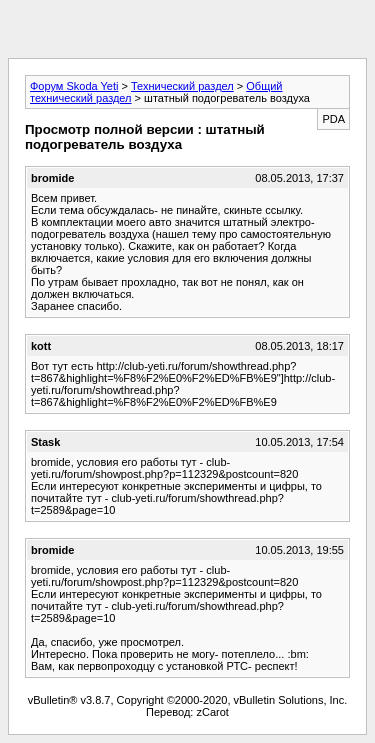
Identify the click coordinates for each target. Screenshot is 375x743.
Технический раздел (182, 86)
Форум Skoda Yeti (74, 86)
